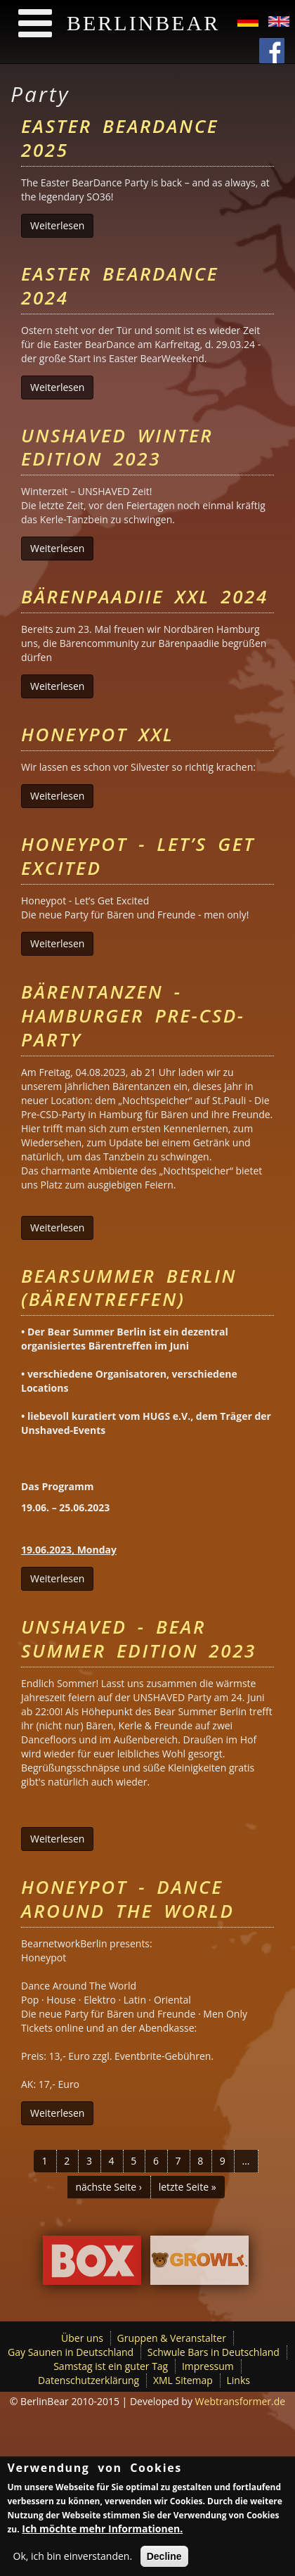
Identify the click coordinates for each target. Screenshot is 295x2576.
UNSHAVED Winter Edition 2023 (117, 447)
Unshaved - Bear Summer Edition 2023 (138, 1638)
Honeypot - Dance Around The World (128, 1898)
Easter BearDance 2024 (119, 285)
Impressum (208, 2366)
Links (238, 2380)
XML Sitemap (183, 2380)
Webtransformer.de (240, 2401)
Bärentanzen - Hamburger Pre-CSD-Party (133, 1015)
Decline (164, 2560)
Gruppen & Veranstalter (171, 2338)
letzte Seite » (187, 2186)
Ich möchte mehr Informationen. (102, 2532)
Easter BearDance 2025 (119, 137)
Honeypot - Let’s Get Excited (138, 855)
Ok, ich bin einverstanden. (73, 2560)
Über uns (82, 2338)
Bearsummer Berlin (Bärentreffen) (129, 1287)
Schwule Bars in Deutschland (214, 2352)
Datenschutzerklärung (88, 2380)
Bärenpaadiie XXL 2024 (144, 596)
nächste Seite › (108, 2186)
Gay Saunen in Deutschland (70, 2352)
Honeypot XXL (97, 734)
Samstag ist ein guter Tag (110, 2366)
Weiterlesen (61, 225)
